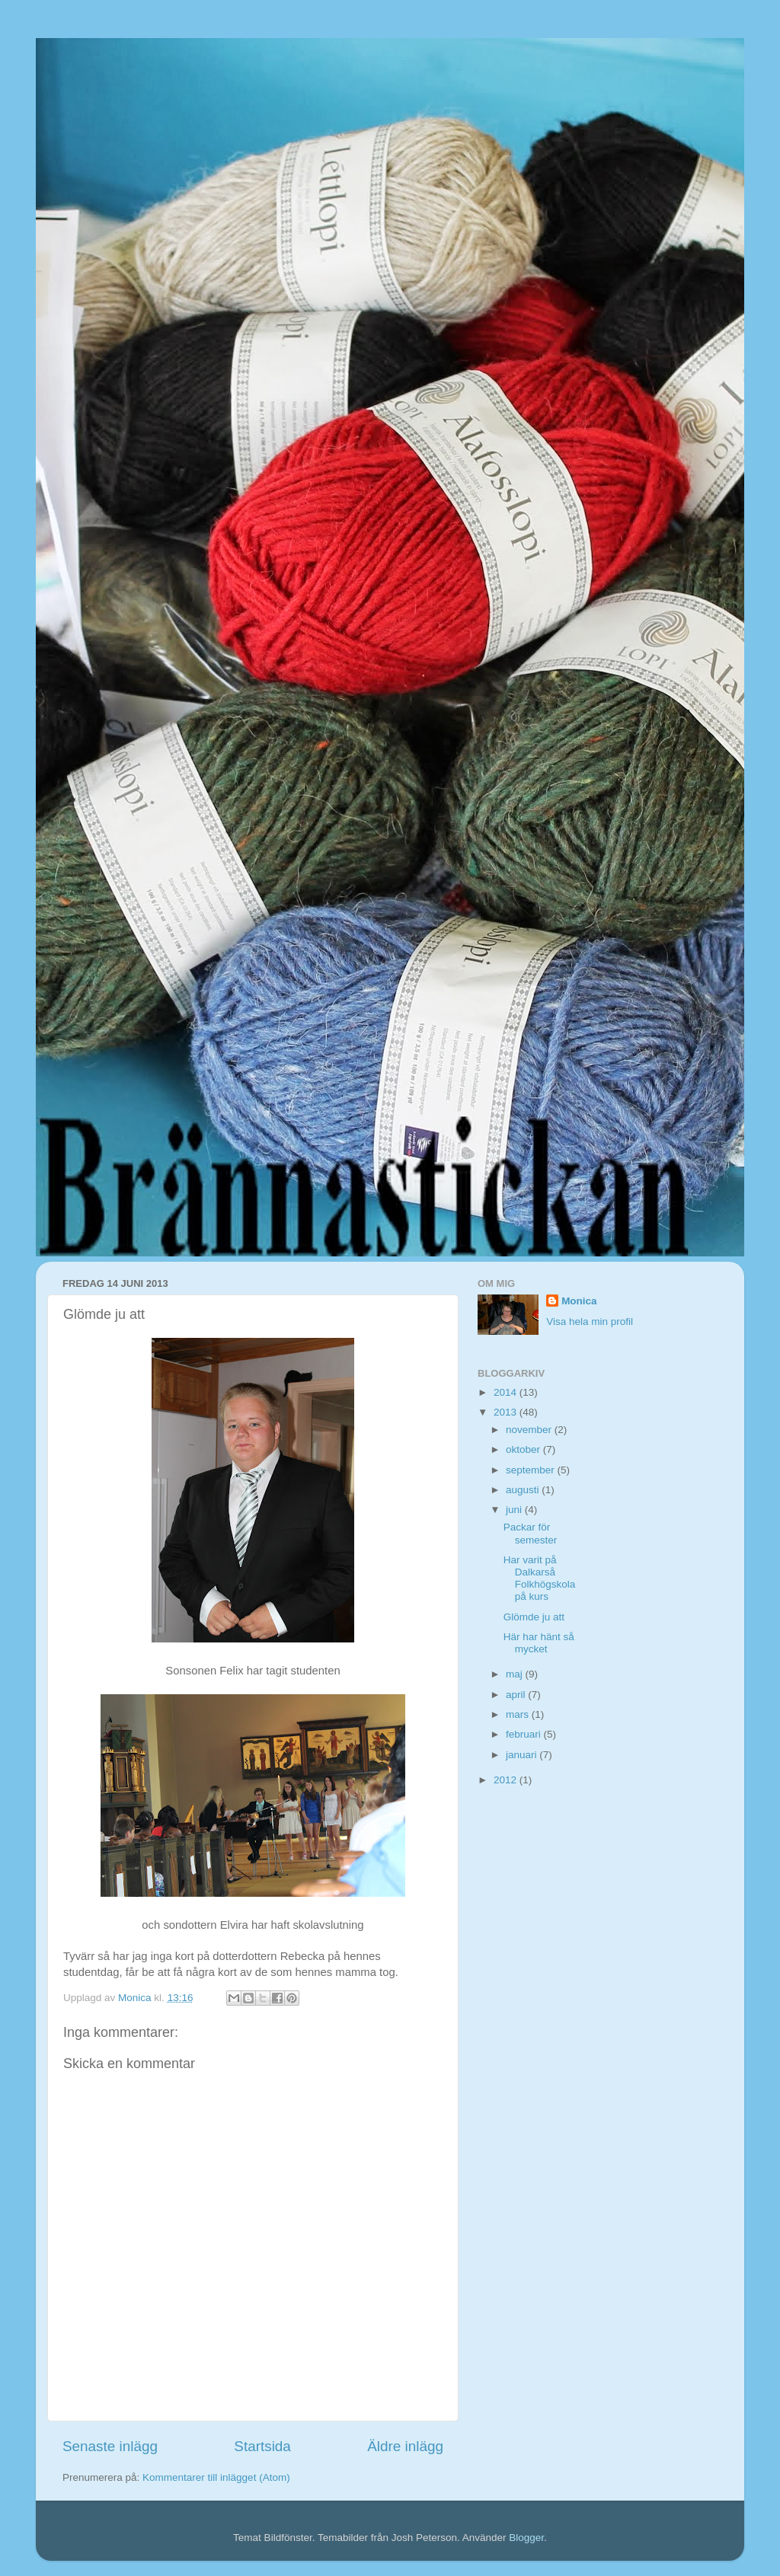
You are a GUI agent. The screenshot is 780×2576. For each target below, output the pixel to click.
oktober (524, 1449)
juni (515, 1509)
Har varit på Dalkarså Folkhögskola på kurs (539, 1578)
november (530, 1429)
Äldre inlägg (405, 2446)
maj (516, 1674)
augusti (524, 1489)
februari (525, 1734)
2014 (506, 1392)
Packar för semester (530, 1533)
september (532, 1470)
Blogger (526, 2537)
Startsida (262, 2446)
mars (519, 1714)
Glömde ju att (533, 1617)
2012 (506, 1780)
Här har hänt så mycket (538, 1643)
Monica (579, 1301)
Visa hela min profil (589, 1321)
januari (522, 1754)
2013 (506, 1412)
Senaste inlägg (110, 2446)
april (517, 1694)
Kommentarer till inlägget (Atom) (216, 2477)
